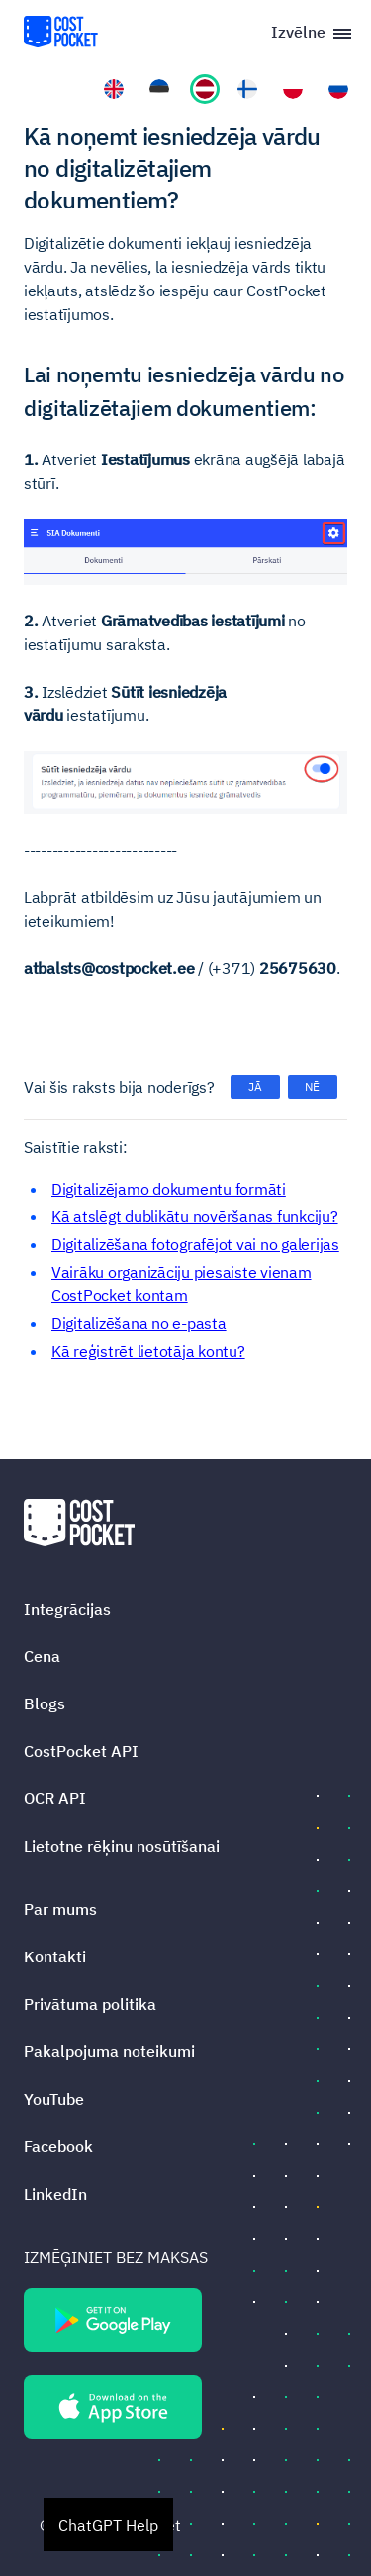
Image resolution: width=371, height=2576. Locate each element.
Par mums (60, 1909)
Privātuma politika (90, 2004)
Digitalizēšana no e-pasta (139, 1323)
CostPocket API (81, 1751)
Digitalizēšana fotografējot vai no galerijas (195, 1244)
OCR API (55, 1798)
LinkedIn (55, 2193)
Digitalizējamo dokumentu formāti (168, 1189)
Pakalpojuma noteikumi (109, 2051)
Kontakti (55, 1956)
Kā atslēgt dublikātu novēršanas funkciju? (194, 1216)
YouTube (54, 2099)
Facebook (58, 2146)
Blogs (44, 1703)
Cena (42, 1656)
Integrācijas (67, 1609)
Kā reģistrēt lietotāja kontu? (148, 1351)
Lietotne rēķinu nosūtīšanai (122, 1846)
